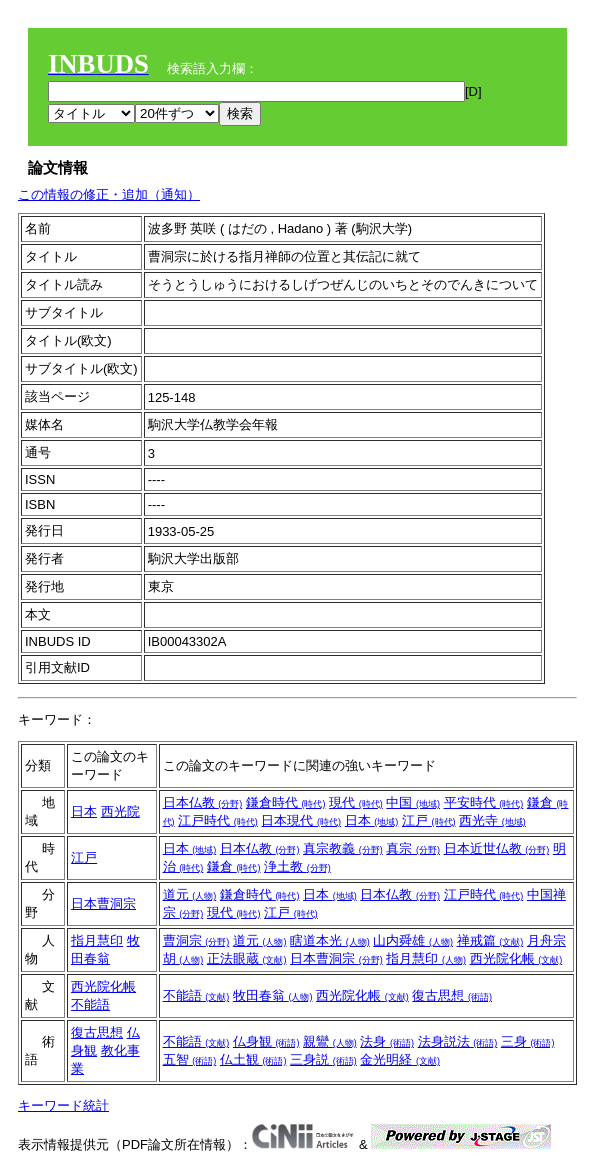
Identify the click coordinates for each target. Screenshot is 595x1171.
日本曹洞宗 (103, 903)
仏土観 (253, 1059)
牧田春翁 (273, 995)
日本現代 (301, 820)
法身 (387, 1041)
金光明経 (400, 1059)
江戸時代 (218, 820)
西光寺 (492, 820)
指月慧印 (97, 940)
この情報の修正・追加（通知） (109, 194)
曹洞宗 (196, 940)
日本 (84, 811)
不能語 (90, 1004)
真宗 (413, 848)
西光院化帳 (516, 958)
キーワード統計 (63, 1105)
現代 (356, 802)
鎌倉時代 (286, 802)
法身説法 (458, 1041)
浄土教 (297, 866)
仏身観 (266, 1041)
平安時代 (484, 802)
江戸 (429, 820)
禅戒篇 (490, 940)
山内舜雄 (413, 940)
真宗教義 (343, 848)
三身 (528, 1041)
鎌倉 (234, 866)
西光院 (120, 811)
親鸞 (330, 1041)
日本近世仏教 (497, 848)
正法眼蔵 (247, 958)
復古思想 (452, 995)
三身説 (323, 1059)
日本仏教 (203, 802)
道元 (190, 894)
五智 (190, 1059)
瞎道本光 (330, 940)
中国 (413, 802)
